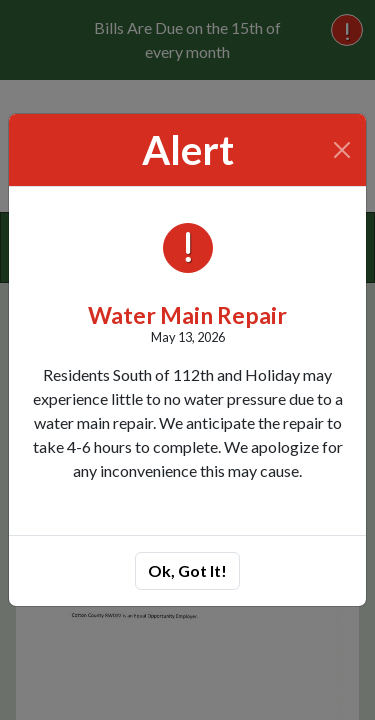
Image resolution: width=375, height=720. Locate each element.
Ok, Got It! (187, 570)
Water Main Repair (187, 315)
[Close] (342, 150)
